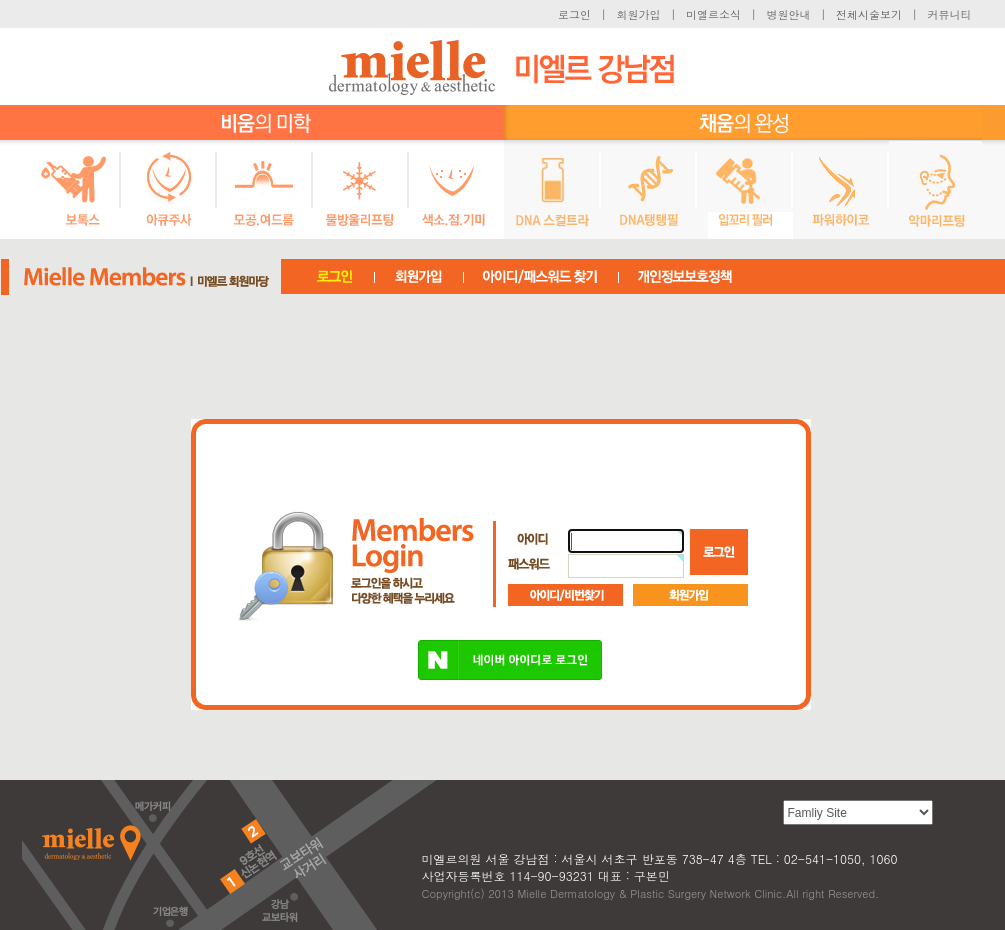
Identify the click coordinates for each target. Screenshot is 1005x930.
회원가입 (639, 14)
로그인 (574, 14)
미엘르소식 (713, 14)
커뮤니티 (950, 14)
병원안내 (789, 14)
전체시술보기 (869, 14)
